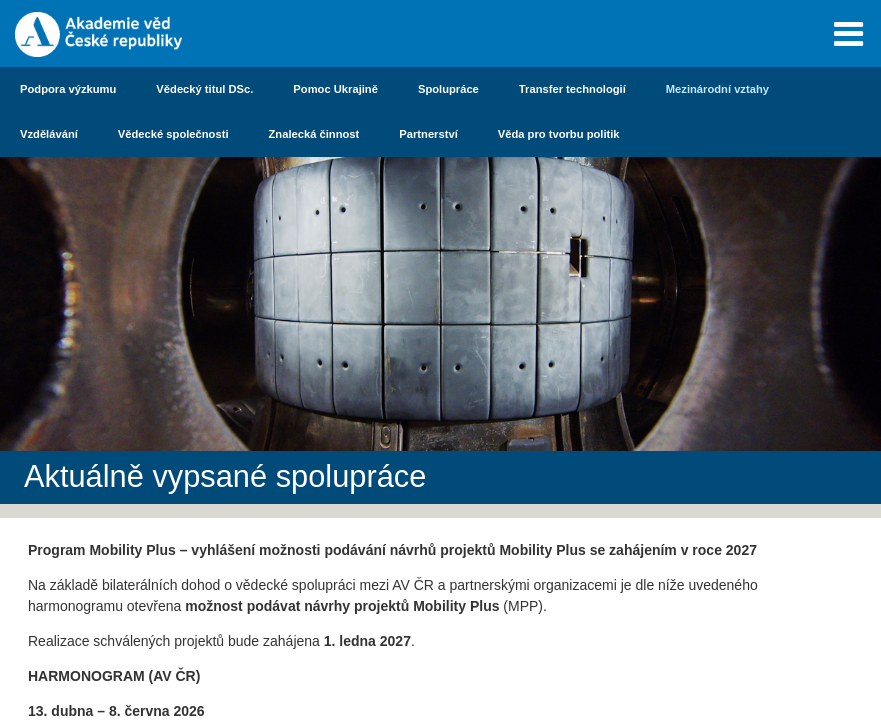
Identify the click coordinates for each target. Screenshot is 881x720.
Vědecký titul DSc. (204, 89)
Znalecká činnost (314, 134)
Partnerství (428, 134)
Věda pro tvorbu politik (559, 134)
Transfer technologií (572, 89)
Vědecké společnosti (173, 134)
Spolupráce (448, 89)
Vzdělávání (49, 134)
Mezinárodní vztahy (717, 89)
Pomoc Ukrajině (335, 89)
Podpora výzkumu (68, 89)
